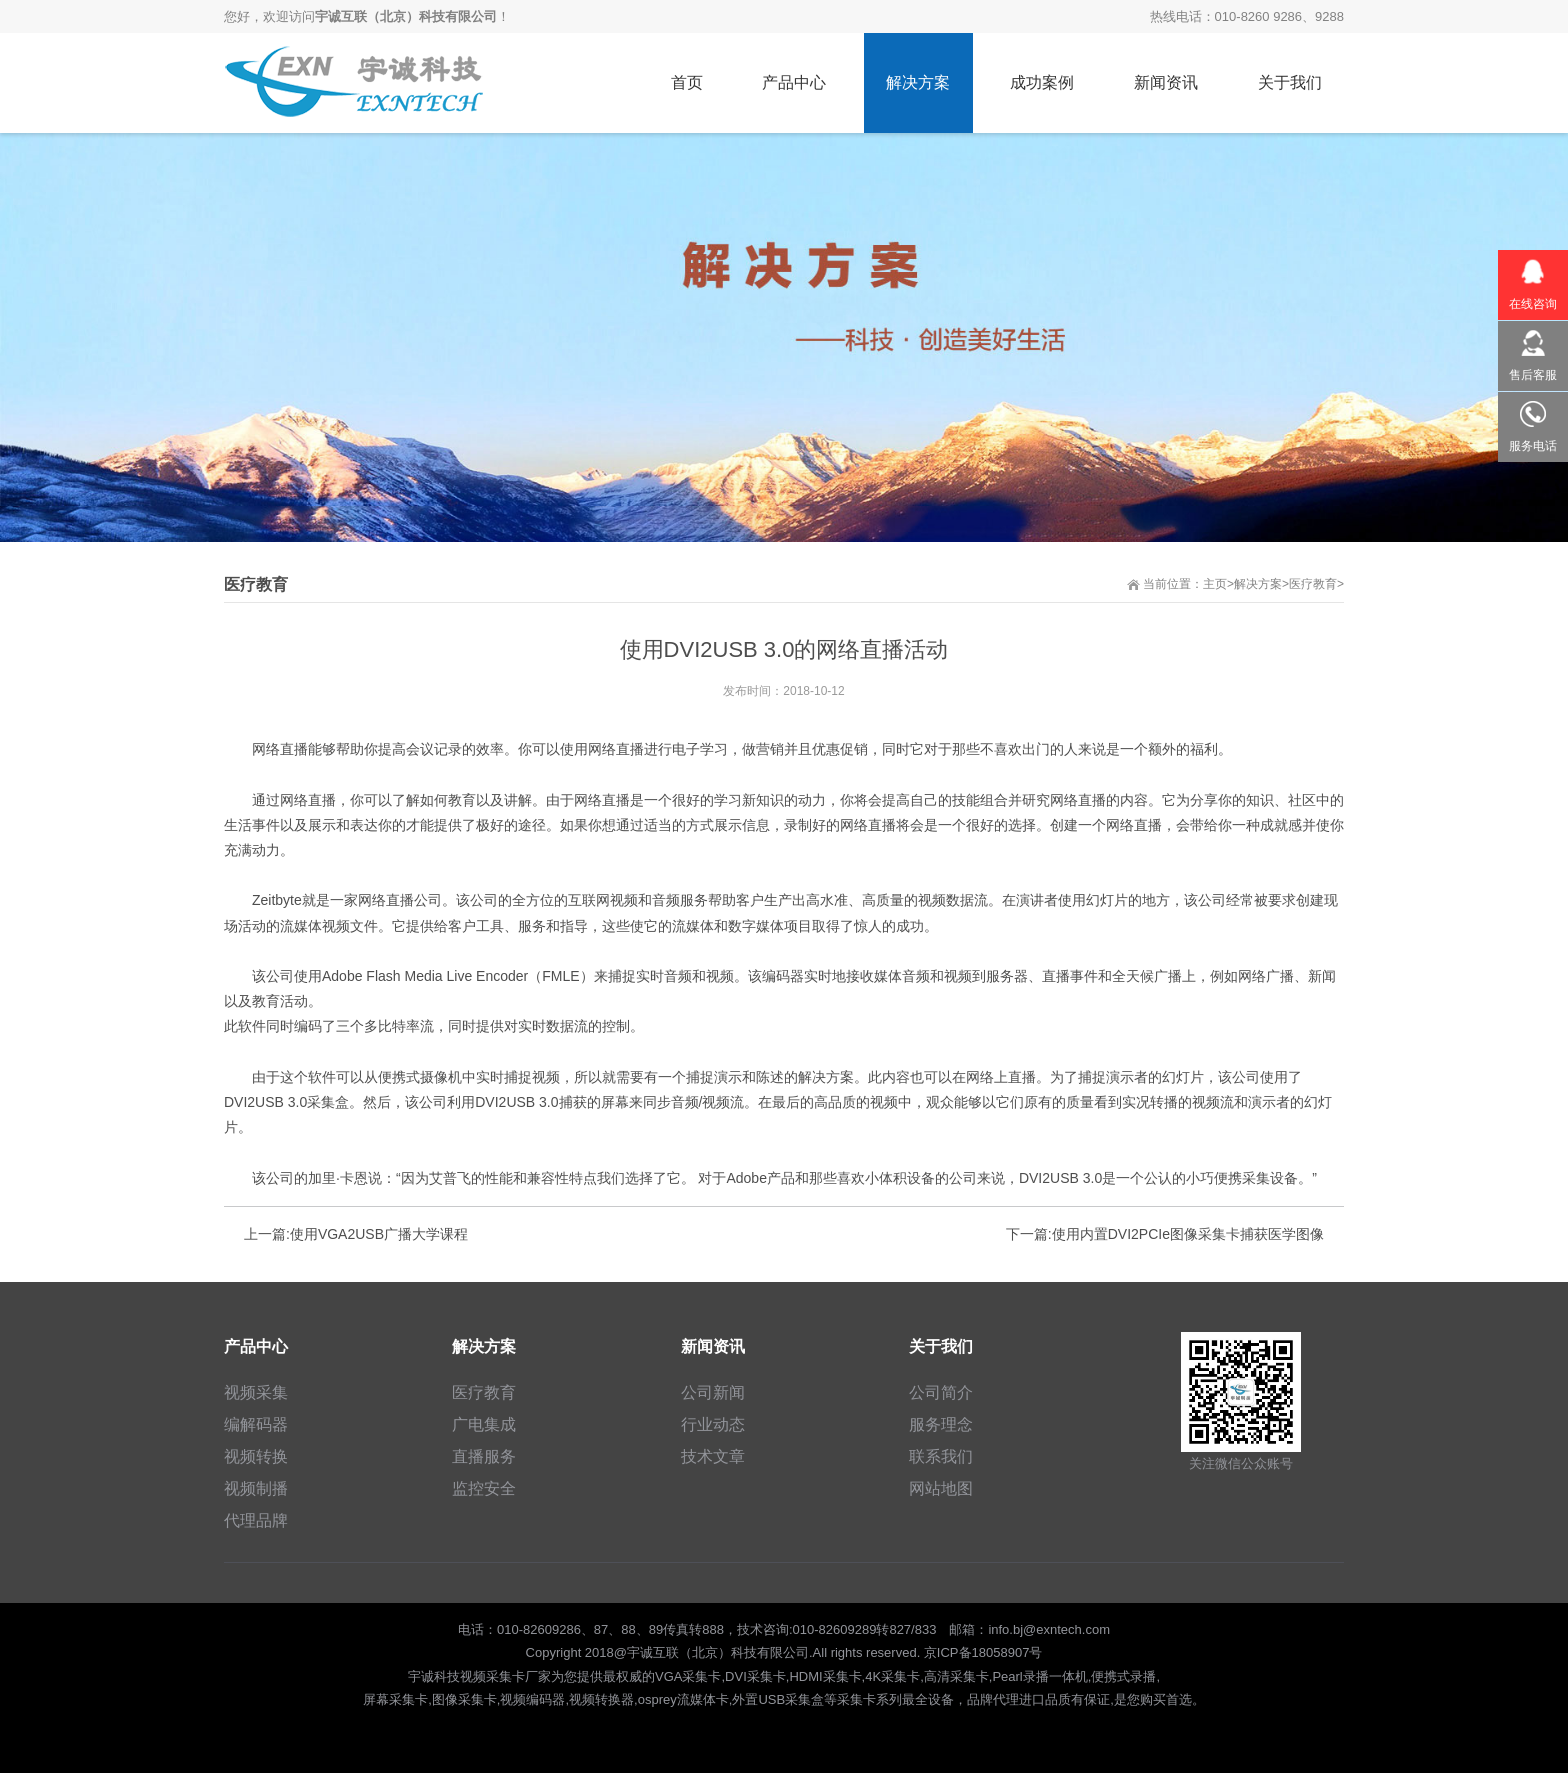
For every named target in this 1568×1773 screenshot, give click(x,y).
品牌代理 (993, 1699)
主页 (1215, 584)
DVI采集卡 (755, 1676)
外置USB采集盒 (778, 1699)
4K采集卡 (892, 1676)
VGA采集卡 (688, 1676)
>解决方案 (1254, 584)
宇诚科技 (434, 1676)
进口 (1032, 1699)
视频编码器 (532, 1699)
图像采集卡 (464, 1699)
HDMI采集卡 (825, 1676)
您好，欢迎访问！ (367, 16)
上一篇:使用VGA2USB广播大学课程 (356, 1234)
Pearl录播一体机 (1039, 1676)
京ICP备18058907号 (983, 1652)
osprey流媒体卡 (683, 1699)
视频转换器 (601, 1699)
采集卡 (856, 1699)
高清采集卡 (956, 1676)
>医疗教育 (1309, 584)
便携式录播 (1123, 1676)
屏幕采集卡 (395, 1699)
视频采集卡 (492, 1676)
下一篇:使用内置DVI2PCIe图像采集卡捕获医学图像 (1165, 1234)
